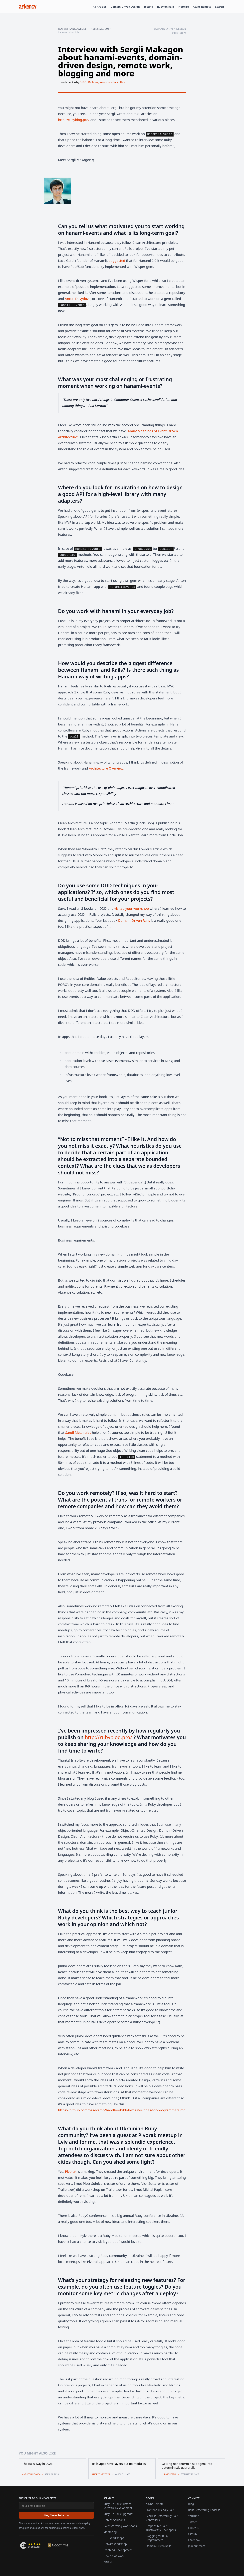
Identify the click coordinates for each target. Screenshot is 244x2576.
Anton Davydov (77, 298)
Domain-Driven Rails (134, 920)
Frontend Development (117, 2550)
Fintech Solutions (114, 2520)
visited (119, 908)
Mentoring (110, 2532)
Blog (191, 2504)
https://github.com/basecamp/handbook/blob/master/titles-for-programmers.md (122, 2110)
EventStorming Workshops (120, 2526)
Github (192, 2534)
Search (219, 7)
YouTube (193, 2516)
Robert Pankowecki (72, 29)
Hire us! (108, 2561)
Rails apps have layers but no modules (119, 2464)
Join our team (196, 2546)
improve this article (68, 32)
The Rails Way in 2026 (37, 2464)
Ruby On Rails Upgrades (118, 2514)
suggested (117, 260)
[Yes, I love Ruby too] (56, 2515)
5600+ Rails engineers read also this (102, 82)
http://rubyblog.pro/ (74, 119)
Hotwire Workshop (115, 2544)
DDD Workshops (113, 2538)
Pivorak (70, 2171)
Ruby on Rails (165, 7)
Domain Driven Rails (158, 2546)
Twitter (192, 2522)
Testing (148, 7)
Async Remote (202, 7)
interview (179, 33)
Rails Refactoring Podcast (204, 2510)
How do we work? (114, 2556)
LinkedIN (193, 2528)
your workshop (137, 908)
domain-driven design (170, 29)
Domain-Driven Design (125, 7)
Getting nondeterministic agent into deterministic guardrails (187, 2465)
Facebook (194, 2540)
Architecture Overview (106, 768)
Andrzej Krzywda (31, 2474)
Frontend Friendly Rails (160, 2510)
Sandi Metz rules (78, 1432)
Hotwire (183, 7)
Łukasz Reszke (169, 2474)
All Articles (100, 7)
